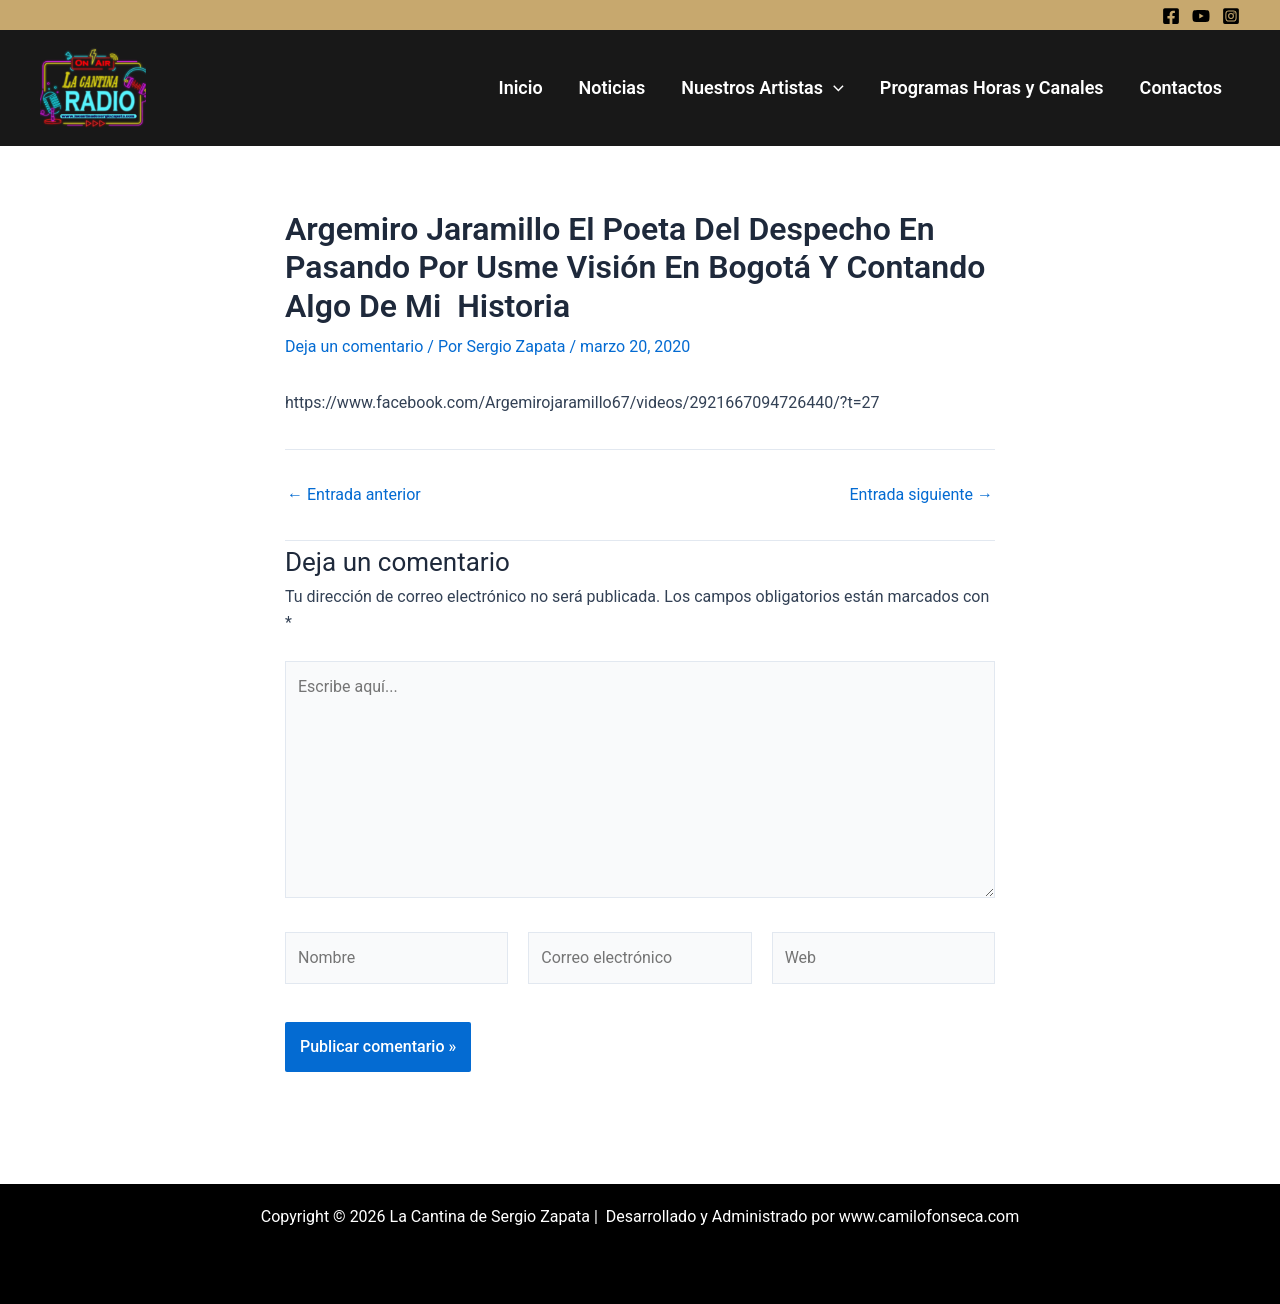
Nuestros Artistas (762, 88)
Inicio (520, 87)
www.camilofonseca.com (929, 1216)
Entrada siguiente (921, 495)
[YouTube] (1201, 16)
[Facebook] (1171, 16)
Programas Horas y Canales (992, 87)
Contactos (1181, 87)
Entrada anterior (354, 495)
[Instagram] (1231, 16)
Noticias (612, 87)
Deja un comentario (354, 346)
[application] (833, 88)
